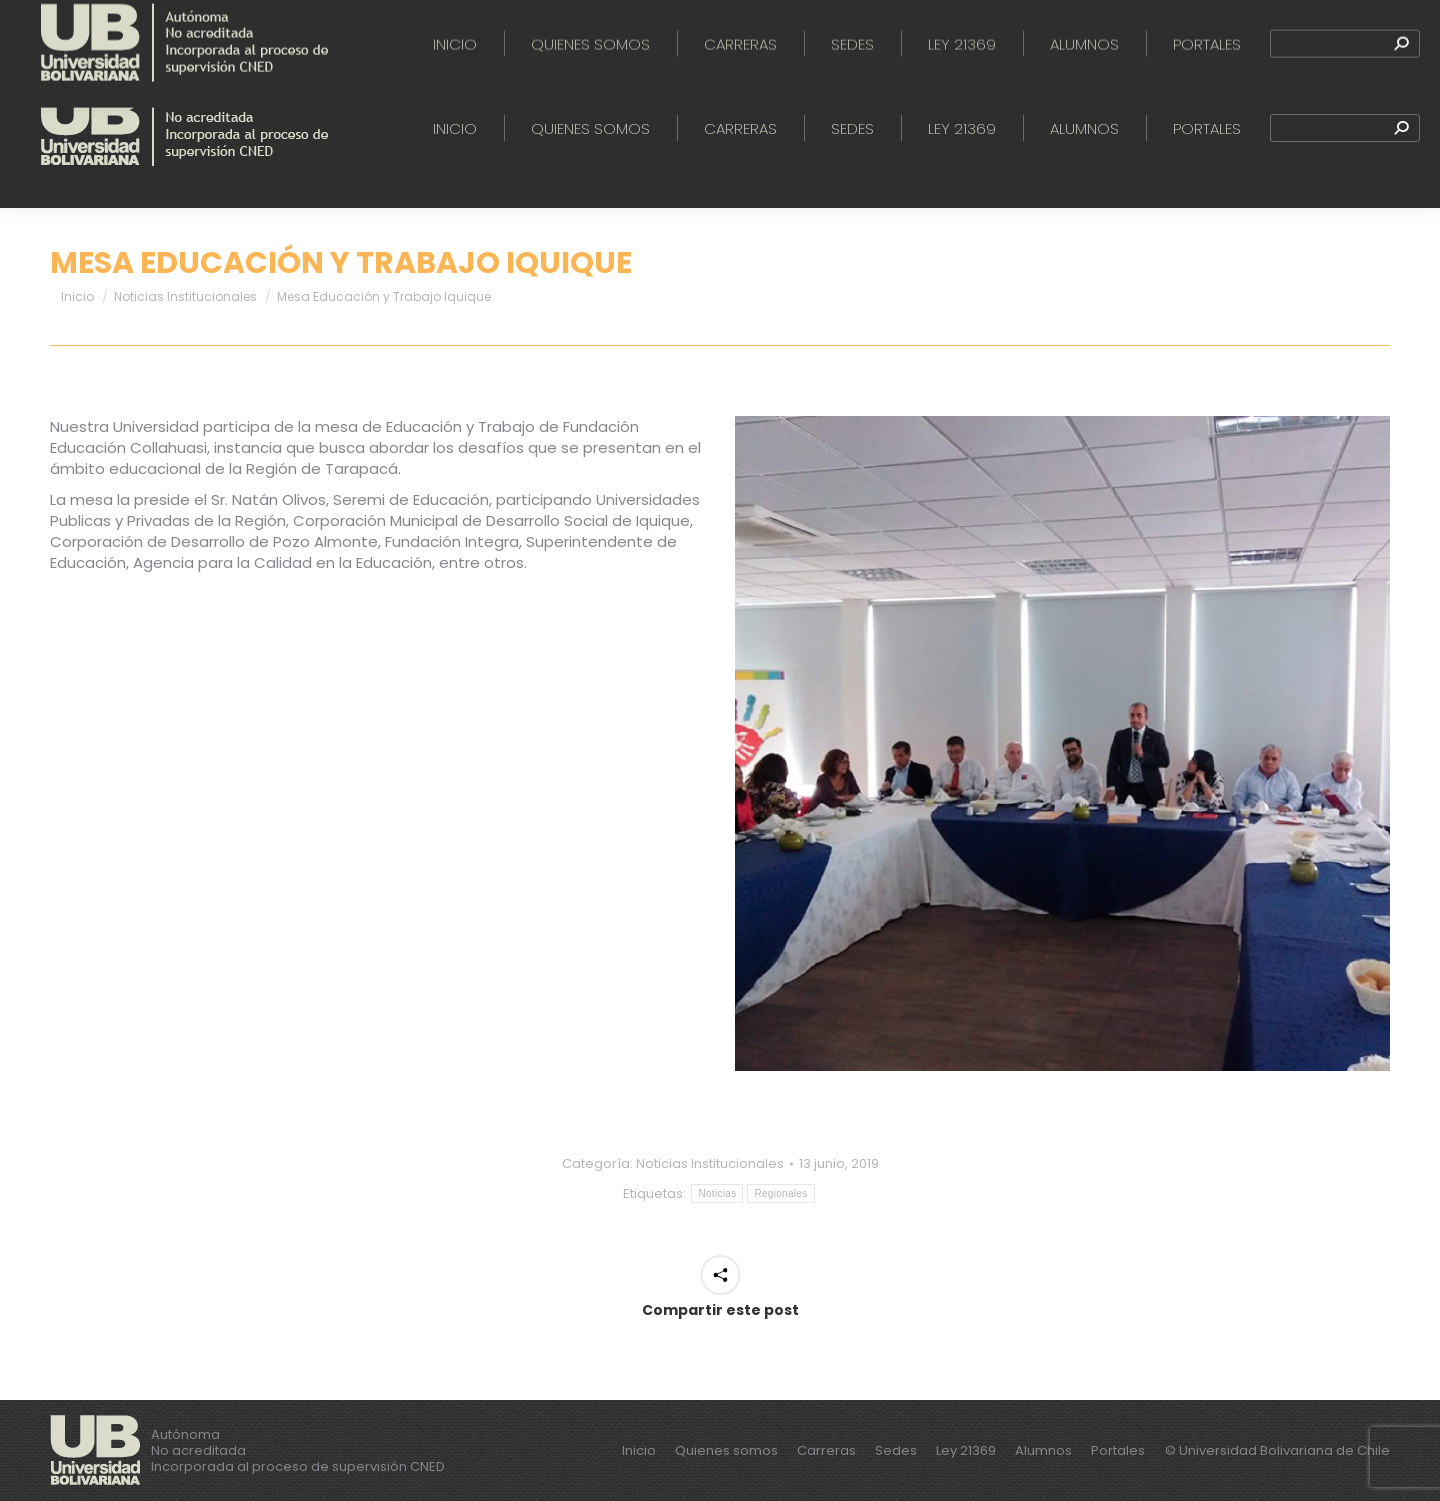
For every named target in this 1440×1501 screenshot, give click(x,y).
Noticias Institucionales (710, 1163)
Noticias (717, 1193)
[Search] (1345, 128)
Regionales (780, 1193)
